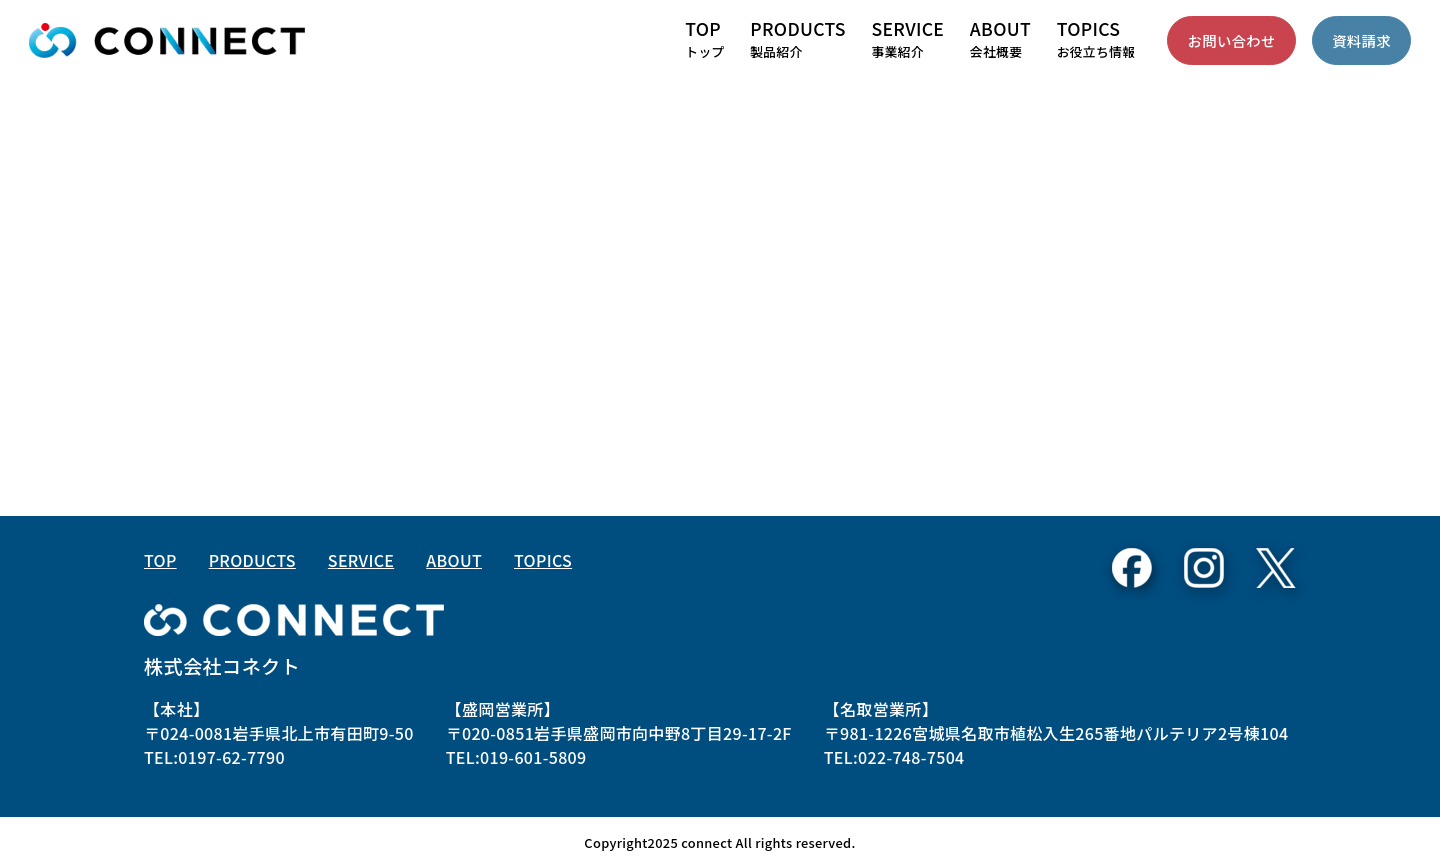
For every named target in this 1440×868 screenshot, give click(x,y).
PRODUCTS (252, 560)
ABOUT (454, 560)
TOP (160, 560)
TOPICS (543, 560)
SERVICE (361, 560)
